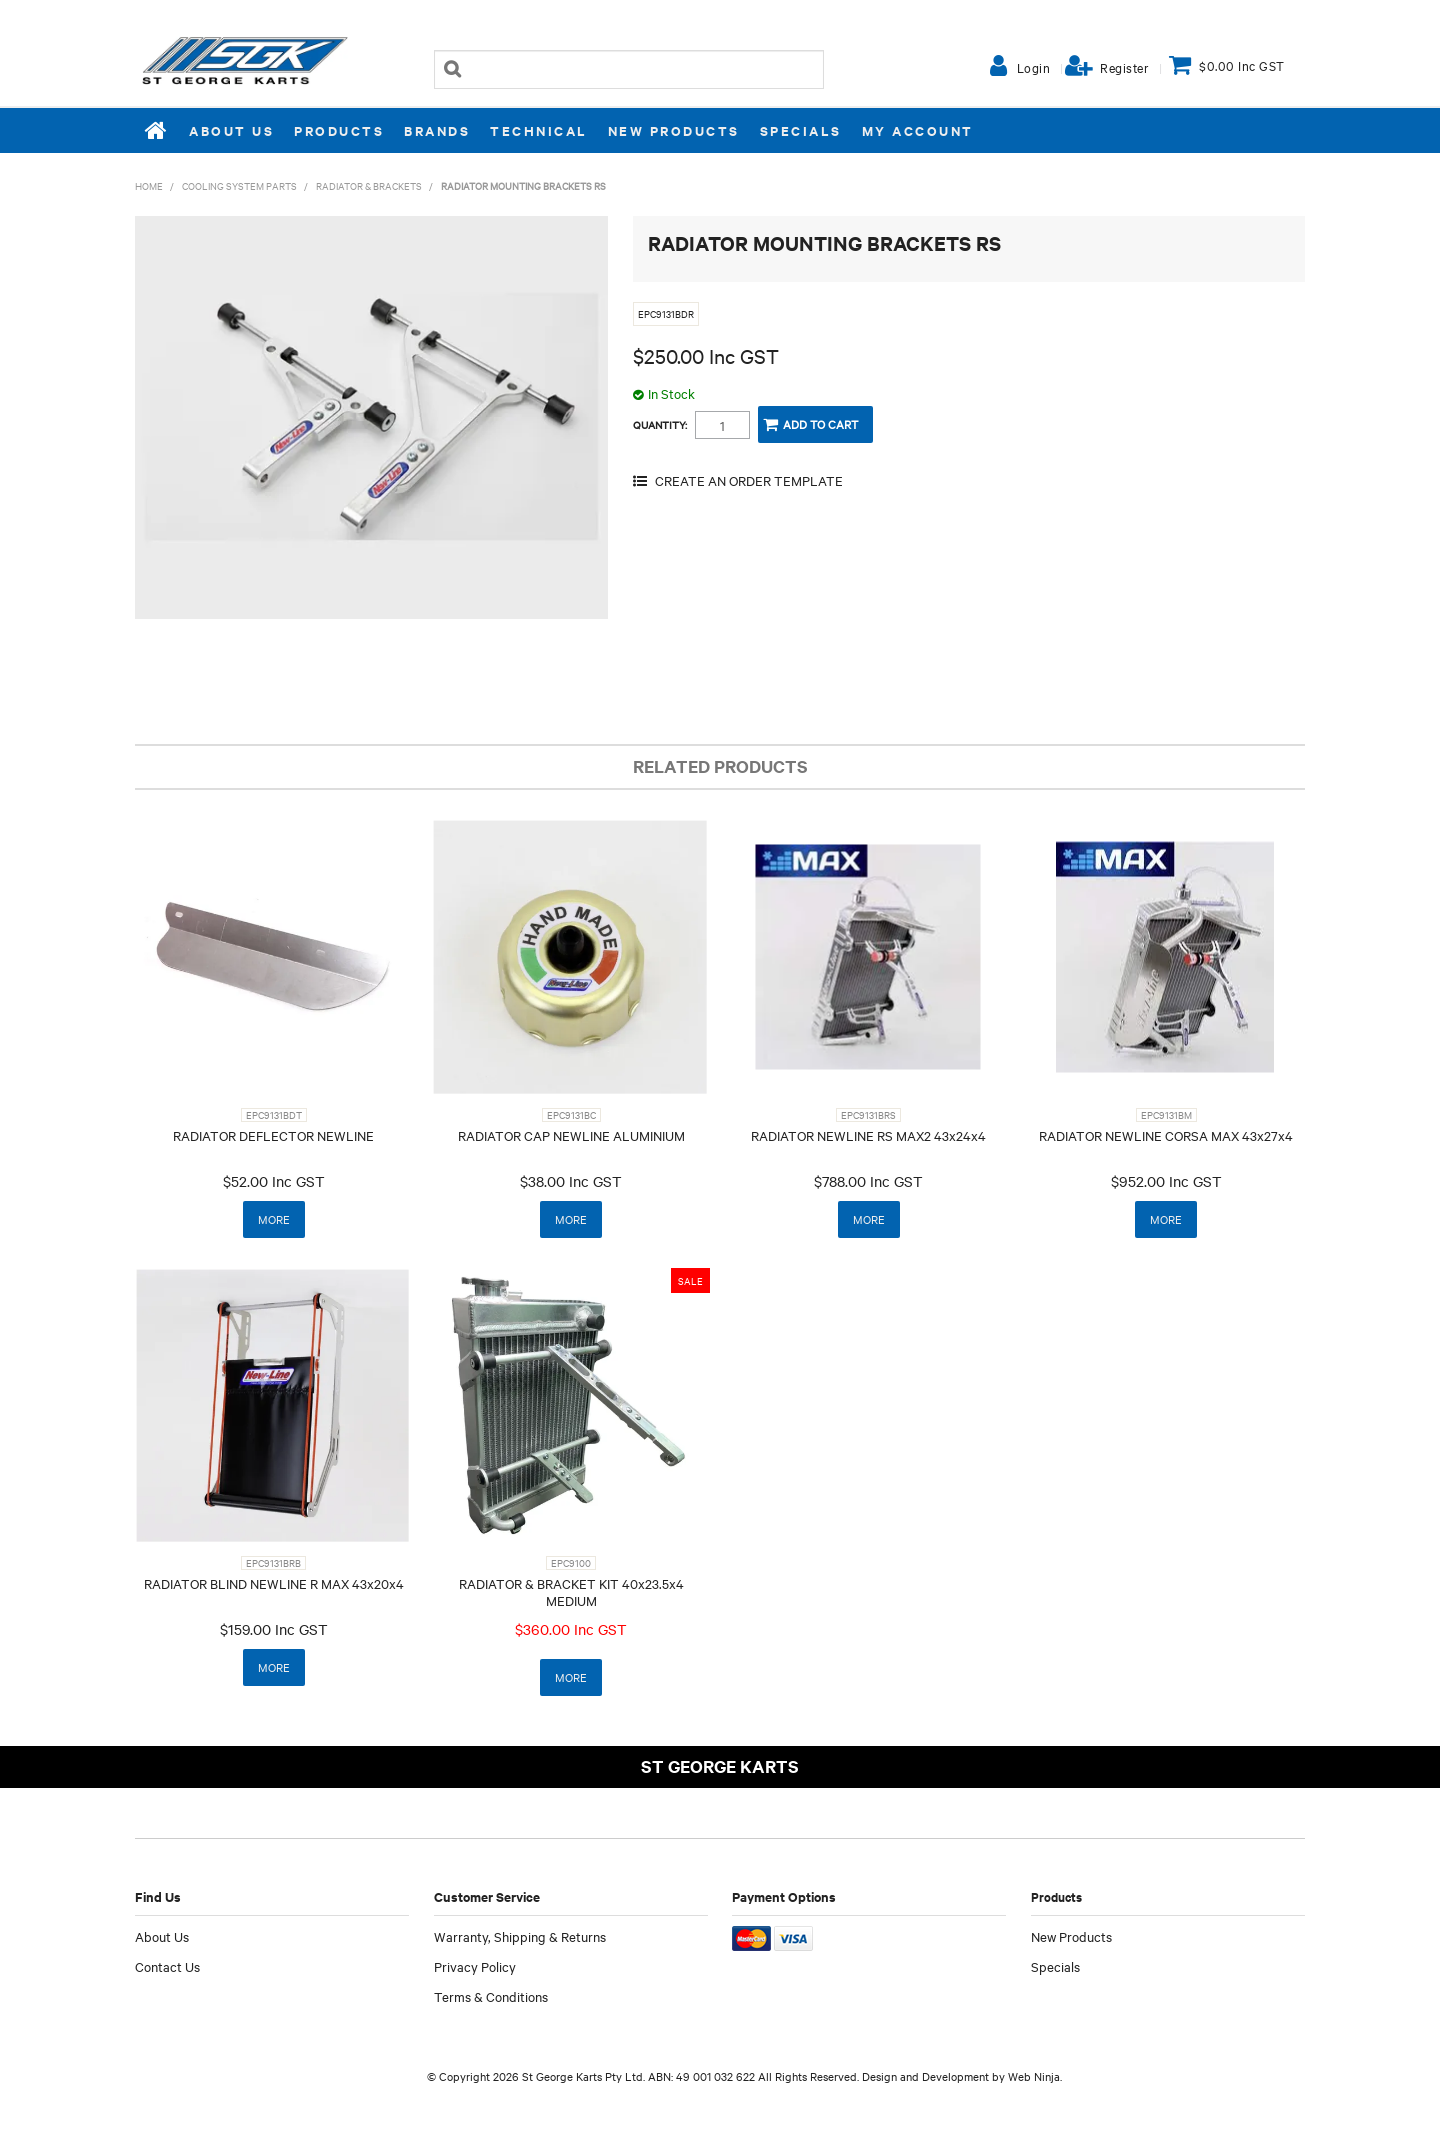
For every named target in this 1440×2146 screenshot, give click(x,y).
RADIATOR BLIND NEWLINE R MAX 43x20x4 (274, 1583)
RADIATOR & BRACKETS (369, 185)
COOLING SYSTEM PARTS (239, 185)
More (274, 1219)
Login (1034, 67)
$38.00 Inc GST (571, 1181)
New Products (674, 130)
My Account (918, 130)
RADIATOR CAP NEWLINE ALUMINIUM (571, 1135)
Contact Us (167, 1966)
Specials (801, 130)
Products (339, 130)
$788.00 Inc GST (868, 1181)
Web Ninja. (1035, 2076)
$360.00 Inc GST (571, 1629)
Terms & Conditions (491, 1996)
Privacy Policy (475, 1966)
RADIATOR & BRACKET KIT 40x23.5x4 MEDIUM (571, 1591)
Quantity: (660, 425)
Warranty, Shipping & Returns (520, 1936)
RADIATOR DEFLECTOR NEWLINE (273, 1135)
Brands (437, 130)
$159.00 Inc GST (274, 1629)
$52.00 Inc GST (274, 1181)
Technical (539, 130)
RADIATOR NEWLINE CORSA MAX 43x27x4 (1166, 1135)
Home (157, 130)
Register (1124, 67)
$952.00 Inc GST (1166, 1181)
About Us (231, 130)
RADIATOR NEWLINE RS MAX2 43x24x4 (868, 1135)
